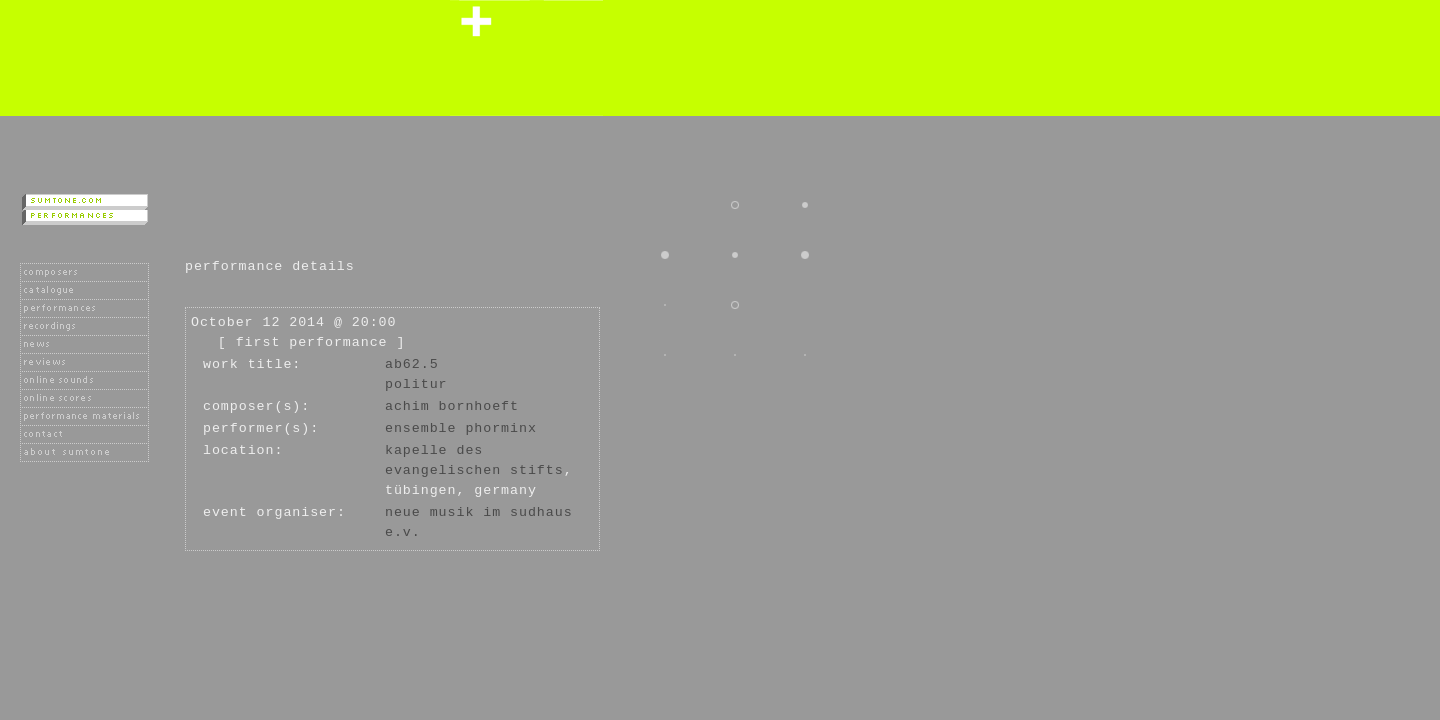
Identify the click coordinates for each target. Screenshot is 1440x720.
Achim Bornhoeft (452, 406)
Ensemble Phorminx (461, 428)
